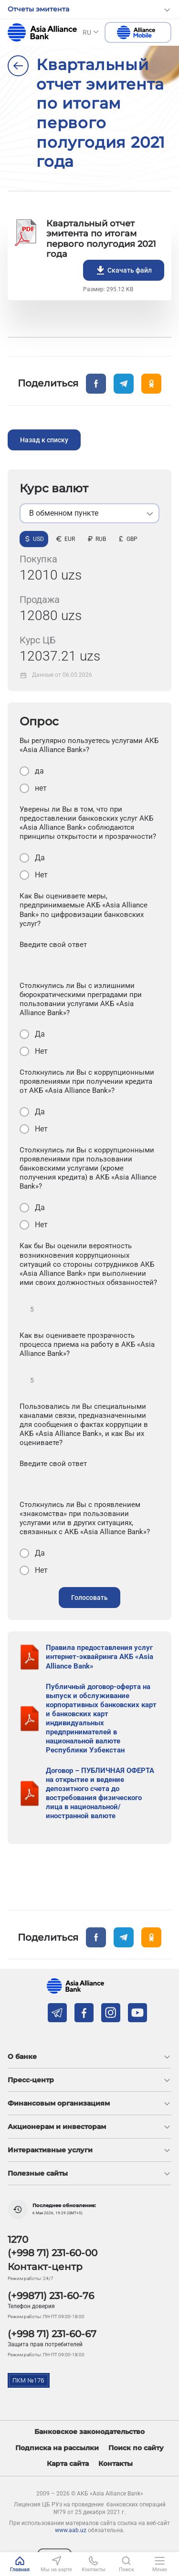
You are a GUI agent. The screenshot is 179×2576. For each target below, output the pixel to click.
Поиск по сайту (136, 2448)
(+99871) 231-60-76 (51, 2295)
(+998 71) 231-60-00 (52, 2253)
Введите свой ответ (53, 944)
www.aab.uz (70, 2530)
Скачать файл (123, 270)
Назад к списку (44, 440)
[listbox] (89, 513)
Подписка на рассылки (57, 2448)
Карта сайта (68, 2464)
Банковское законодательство (89, 2432)
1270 (18, 2239)
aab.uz (42, 32)
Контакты (115, 2464)
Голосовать (89, 1597)
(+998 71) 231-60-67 (52, 2334)
